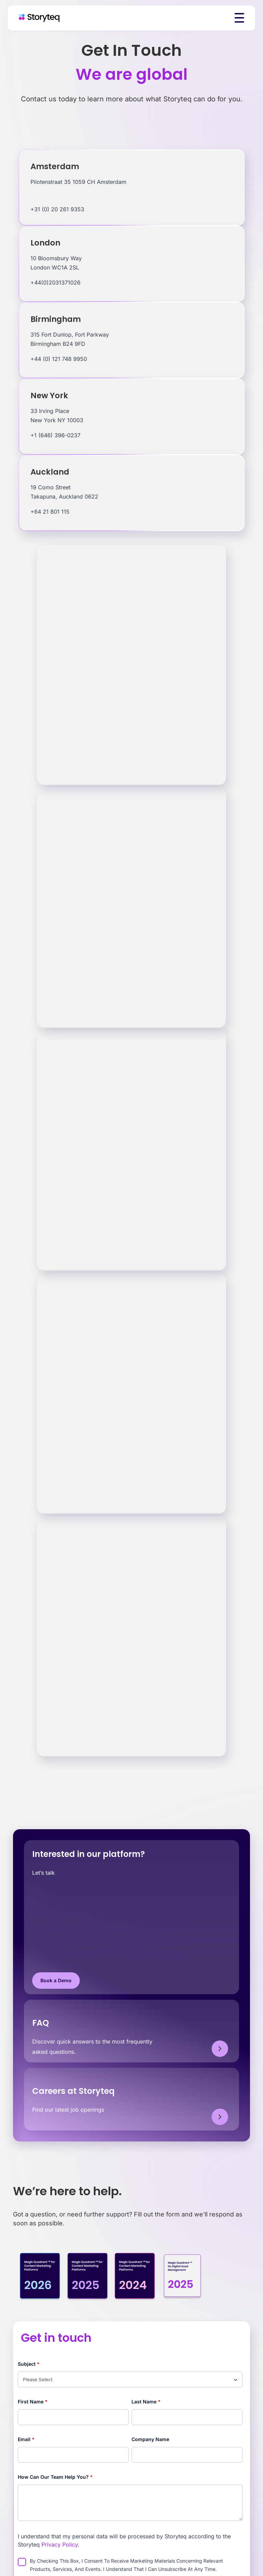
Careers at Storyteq (73, 2091)
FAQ (40, 2022)
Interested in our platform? (88, 1854)
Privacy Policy (59, 2544)
